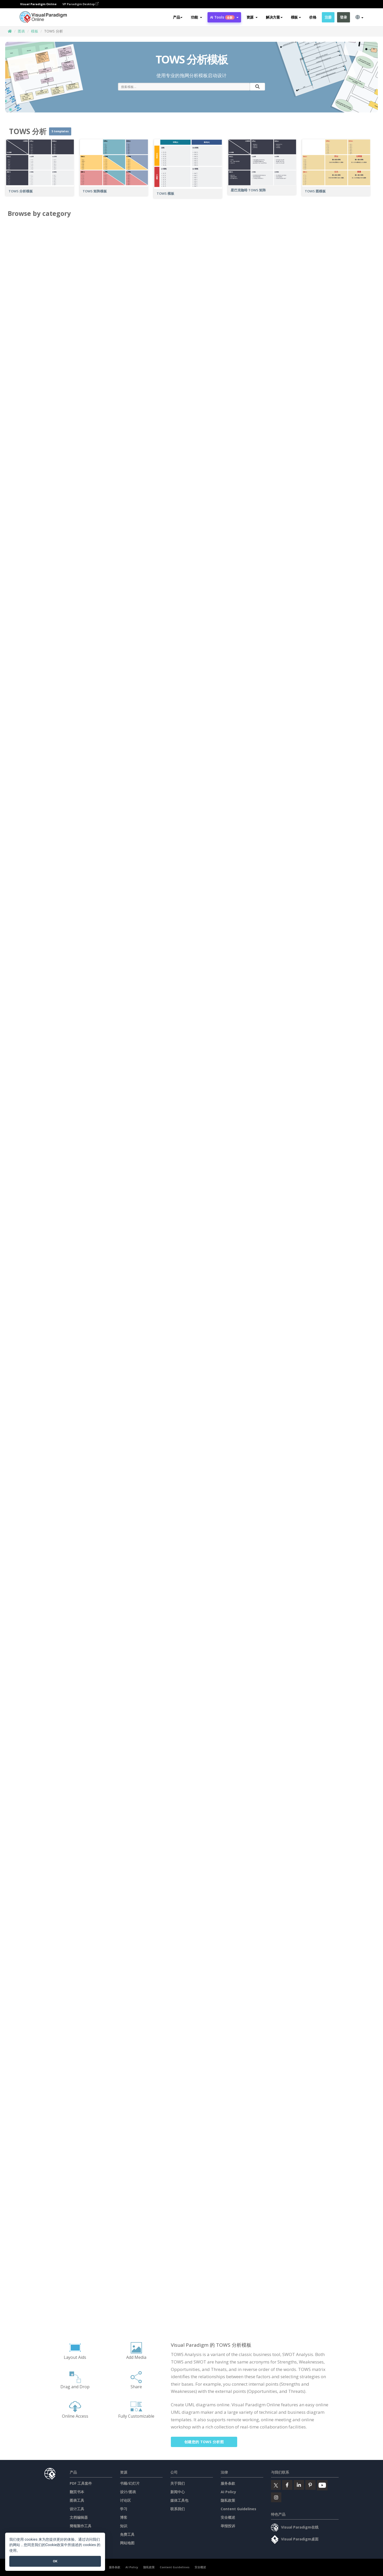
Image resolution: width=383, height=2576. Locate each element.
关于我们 (177, 2483)
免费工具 (127, 2534)
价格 (312, 17)
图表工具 (77, 2500)
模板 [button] (296, 17)
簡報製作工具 (80, 2525)
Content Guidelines (238, 2508)
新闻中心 (177, 2491)
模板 (34, 31)
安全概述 (228, 2517)
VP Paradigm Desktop (80, 4)
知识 (123, 2525)
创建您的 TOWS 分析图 (204, 2441)
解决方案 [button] (274, 17)
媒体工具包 (179, 2500)
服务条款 (228, 2483)
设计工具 (77, 2508)
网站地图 (127, 2542)
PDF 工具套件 (81, 2483)
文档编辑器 (79, 2517)
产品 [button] (177, 17)
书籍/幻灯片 (130, 2483)
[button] (196, 17)
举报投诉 (228, 2525)
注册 (328, 17)
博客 (123, 2517)
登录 (343, 17)
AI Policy (228, 2491)
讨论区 (125, 2500)
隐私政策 (228, 2500)
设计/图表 (128, 2491)
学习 (123, 2508)
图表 (21, 31)
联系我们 (177, 2508)
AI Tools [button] (224, 17)
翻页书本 (77, 2491)
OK (55, 2561)
